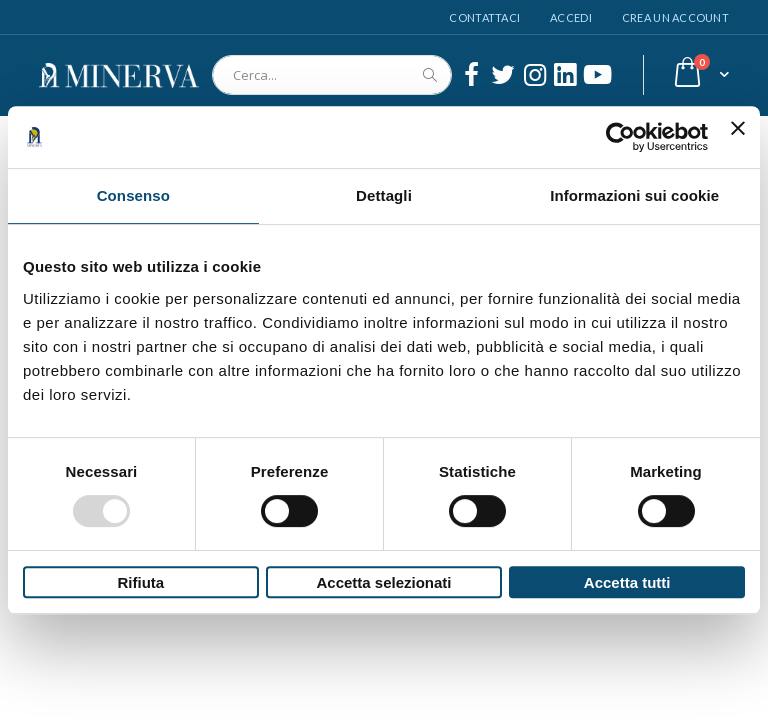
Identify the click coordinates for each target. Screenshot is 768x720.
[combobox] (332, 75)
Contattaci (484, 17)
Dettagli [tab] (384, 195)
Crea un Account (675, 17)
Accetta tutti (627, 582)
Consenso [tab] (133, 195)
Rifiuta (140, 582)
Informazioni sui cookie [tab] (634, 195)
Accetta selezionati (383, 582)
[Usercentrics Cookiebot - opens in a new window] (620, 137)
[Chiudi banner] (738, 137)
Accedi (571, 17)
